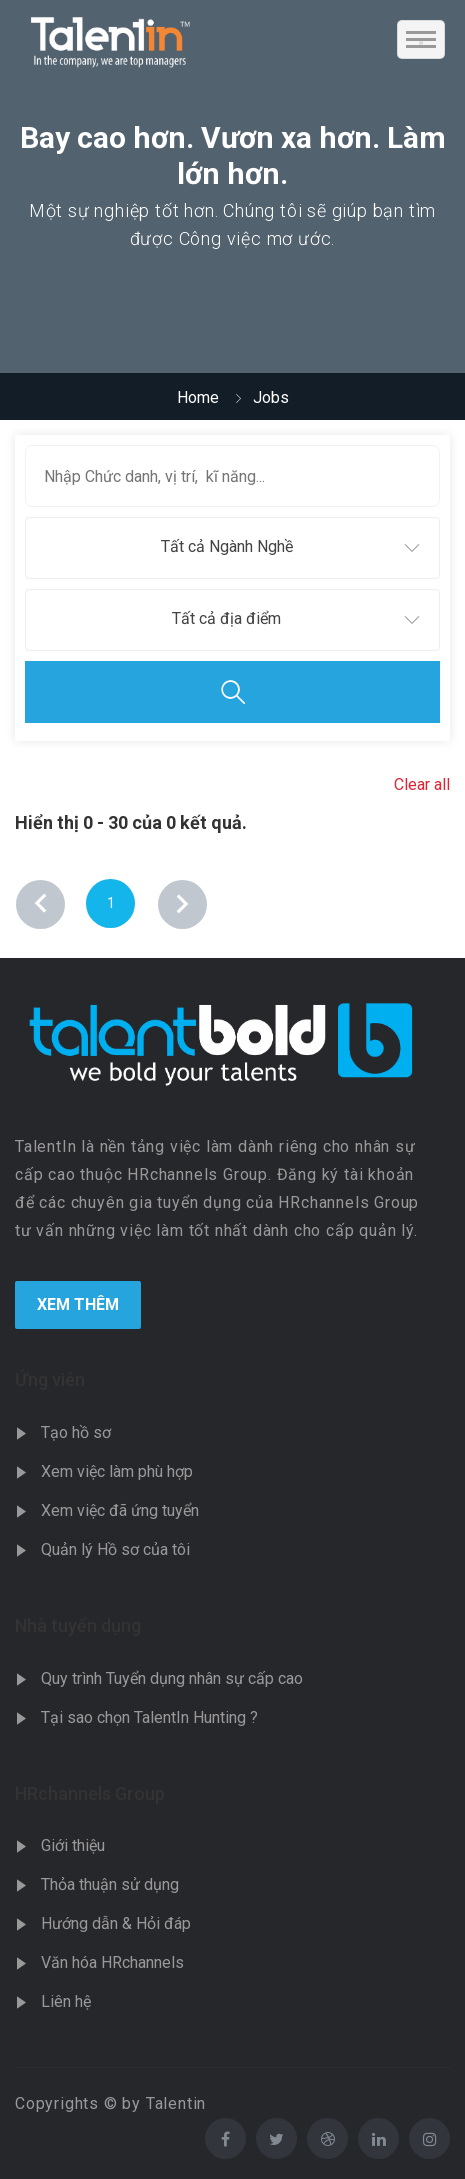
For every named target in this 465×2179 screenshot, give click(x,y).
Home (198, 397)
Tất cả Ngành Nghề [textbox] (227, 546)
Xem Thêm (78, 1304)
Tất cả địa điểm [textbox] (226, 618)
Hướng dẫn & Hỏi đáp (116, 1923)
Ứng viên (50, 1379)
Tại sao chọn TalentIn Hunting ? (149, 1717)
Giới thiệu (73, 1845)
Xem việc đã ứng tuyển (120, 1510)
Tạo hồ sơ (76, 1432)
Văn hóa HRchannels (112, 1962)
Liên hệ (66, 2001)
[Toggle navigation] (421, 39)
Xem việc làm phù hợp (117, 1471)
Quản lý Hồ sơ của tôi (115, 1549)
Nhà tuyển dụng (78, 1625)
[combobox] (232, 548)
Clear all (422, 784)
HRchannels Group (90, 1793)
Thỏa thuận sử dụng (110, 1884)
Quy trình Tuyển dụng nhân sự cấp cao (172, 1678)
